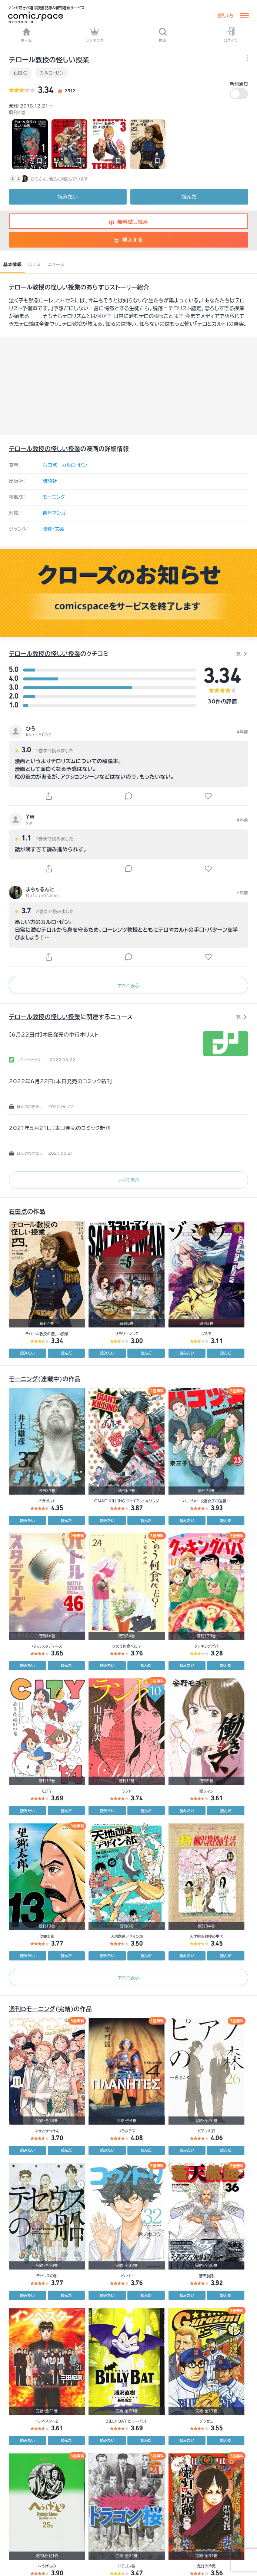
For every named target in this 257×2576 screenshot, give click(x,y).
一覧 (236, 654)
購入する (128, 239)
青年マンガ (54, 513)
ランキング (94, 34)
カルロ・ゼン (52, 72)
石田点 (20, 72)
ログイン (231, 34)
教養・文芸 (53, 529)
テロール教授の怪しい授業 (44, 287)
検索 (162, 34)
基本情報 (12, 264)
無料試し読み (128, 222)
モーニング (54, 497)
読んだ (189, 196)
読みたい (67, 196)
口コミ (34, 264)
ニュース (56, 264)
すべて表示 (128, 985)
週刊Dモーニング (32, 2009)
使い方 (225, 15)
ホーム (26, 34)
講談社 (50, 481)
